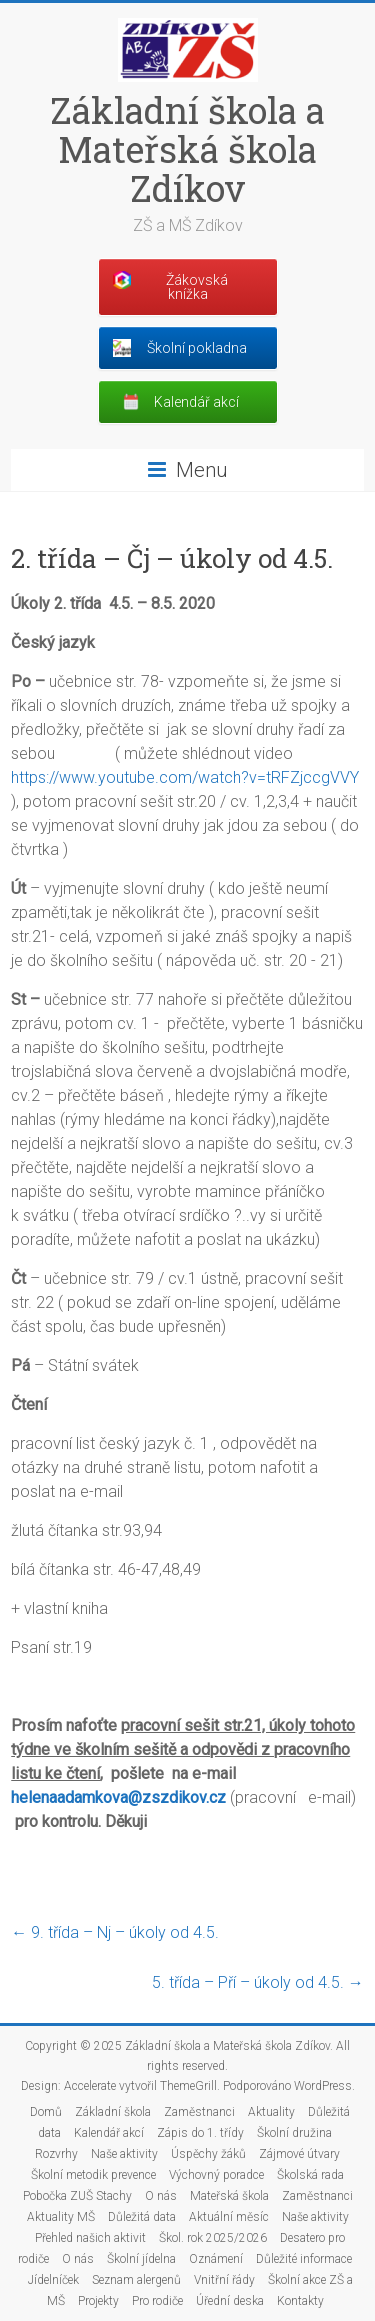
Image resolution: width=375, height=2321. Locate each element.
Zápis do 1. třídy (200, 2133)
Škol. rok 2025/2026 (213, 2238)
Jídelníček (53, 2280)
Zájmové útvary (299, 2154)
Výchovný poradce (216, 2175)
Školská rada (310, 2175)
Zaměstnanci (199, 2112)
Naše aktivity (124, 2154)
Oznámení (216, 2259)
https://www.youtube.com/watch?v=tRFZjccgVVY (185, 777)
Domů (46, 2112)
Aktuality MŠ (61, 2217)
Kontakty (300, 2301)
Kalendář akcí (109, 2133)
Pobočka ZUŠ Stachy (77, 2196)
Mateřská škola (229, 2196)
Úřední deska (230, 2301)
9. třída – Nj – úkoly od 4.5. (115, 1932)
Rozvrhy (56, 2154)
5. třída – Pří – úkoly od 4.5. (258, 1982)
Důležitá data (142, 2217)
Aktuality (271, 2112)
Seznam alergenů (136, 2280)
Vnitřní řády (224, 2280)
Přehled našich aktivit (90, 2238)
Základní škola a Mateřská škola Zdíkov (187, 149)
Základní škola (113, 2112)
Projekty (98, 2301)
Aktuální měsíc (229, 2217)
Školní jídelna (141, 2259)
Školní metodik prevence (93, 2175)
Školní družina (294, 2133)
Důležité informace (304, 2259)
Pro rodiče (157, 2301)
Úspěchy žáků (208, 2154)
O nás (161, 2196)
